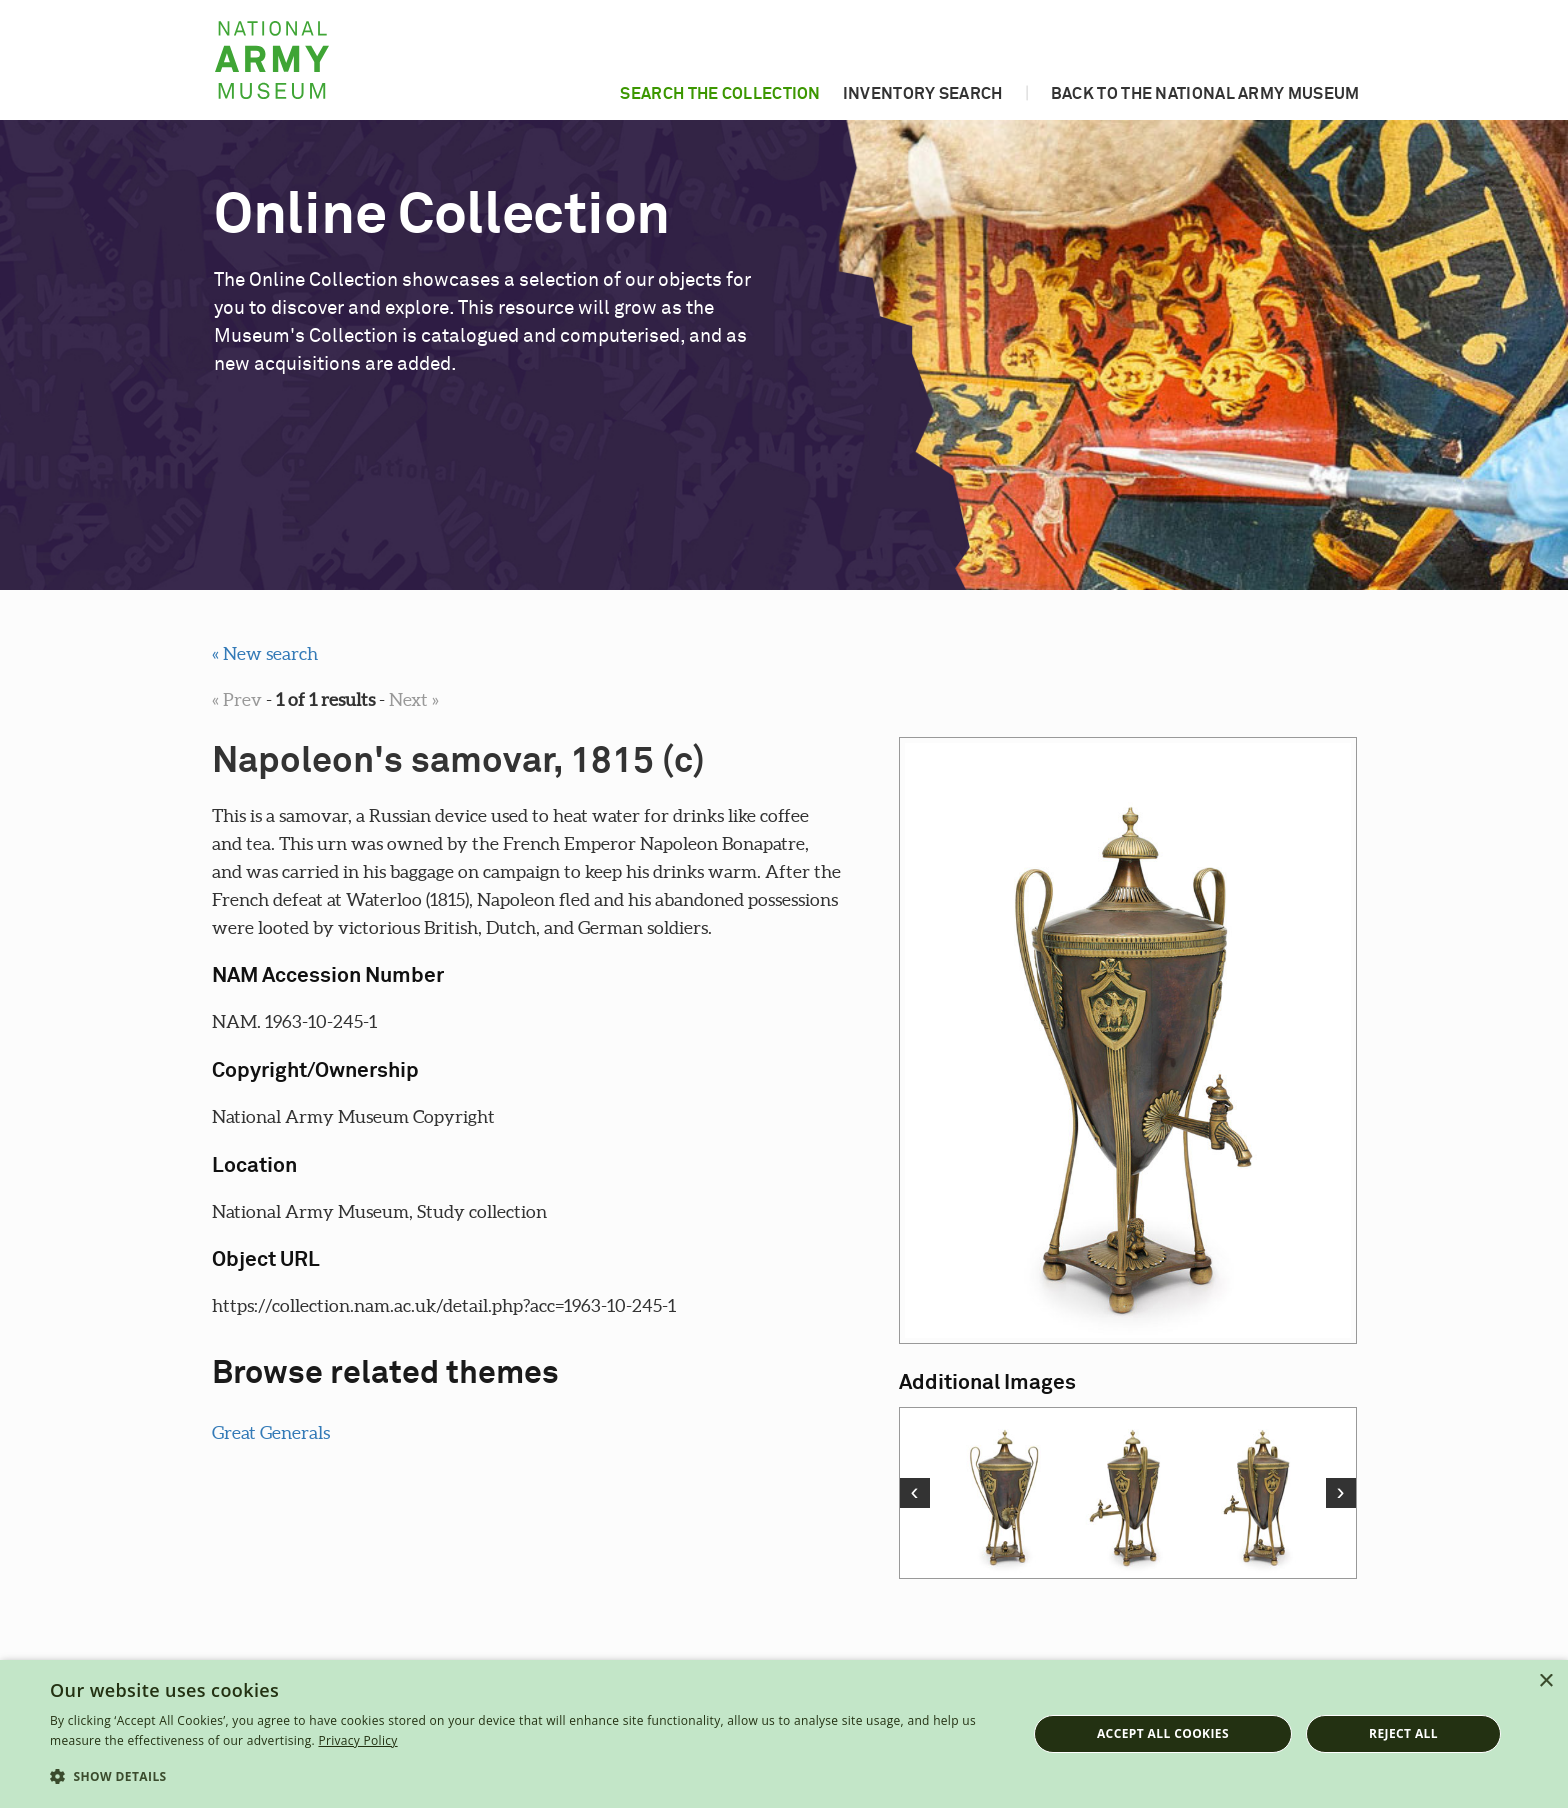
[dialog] (784, 1734)
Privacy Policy (357, 1740)
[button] (524, 1777)
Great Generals (271, 1432)
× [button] (1545, 1681)
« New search (265, 653)
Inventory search (923, 94)
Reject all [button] (1403, 1733)
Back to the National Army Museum (1205, 94)
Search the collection (720, 94)
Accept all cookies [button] (1163, 1733)
